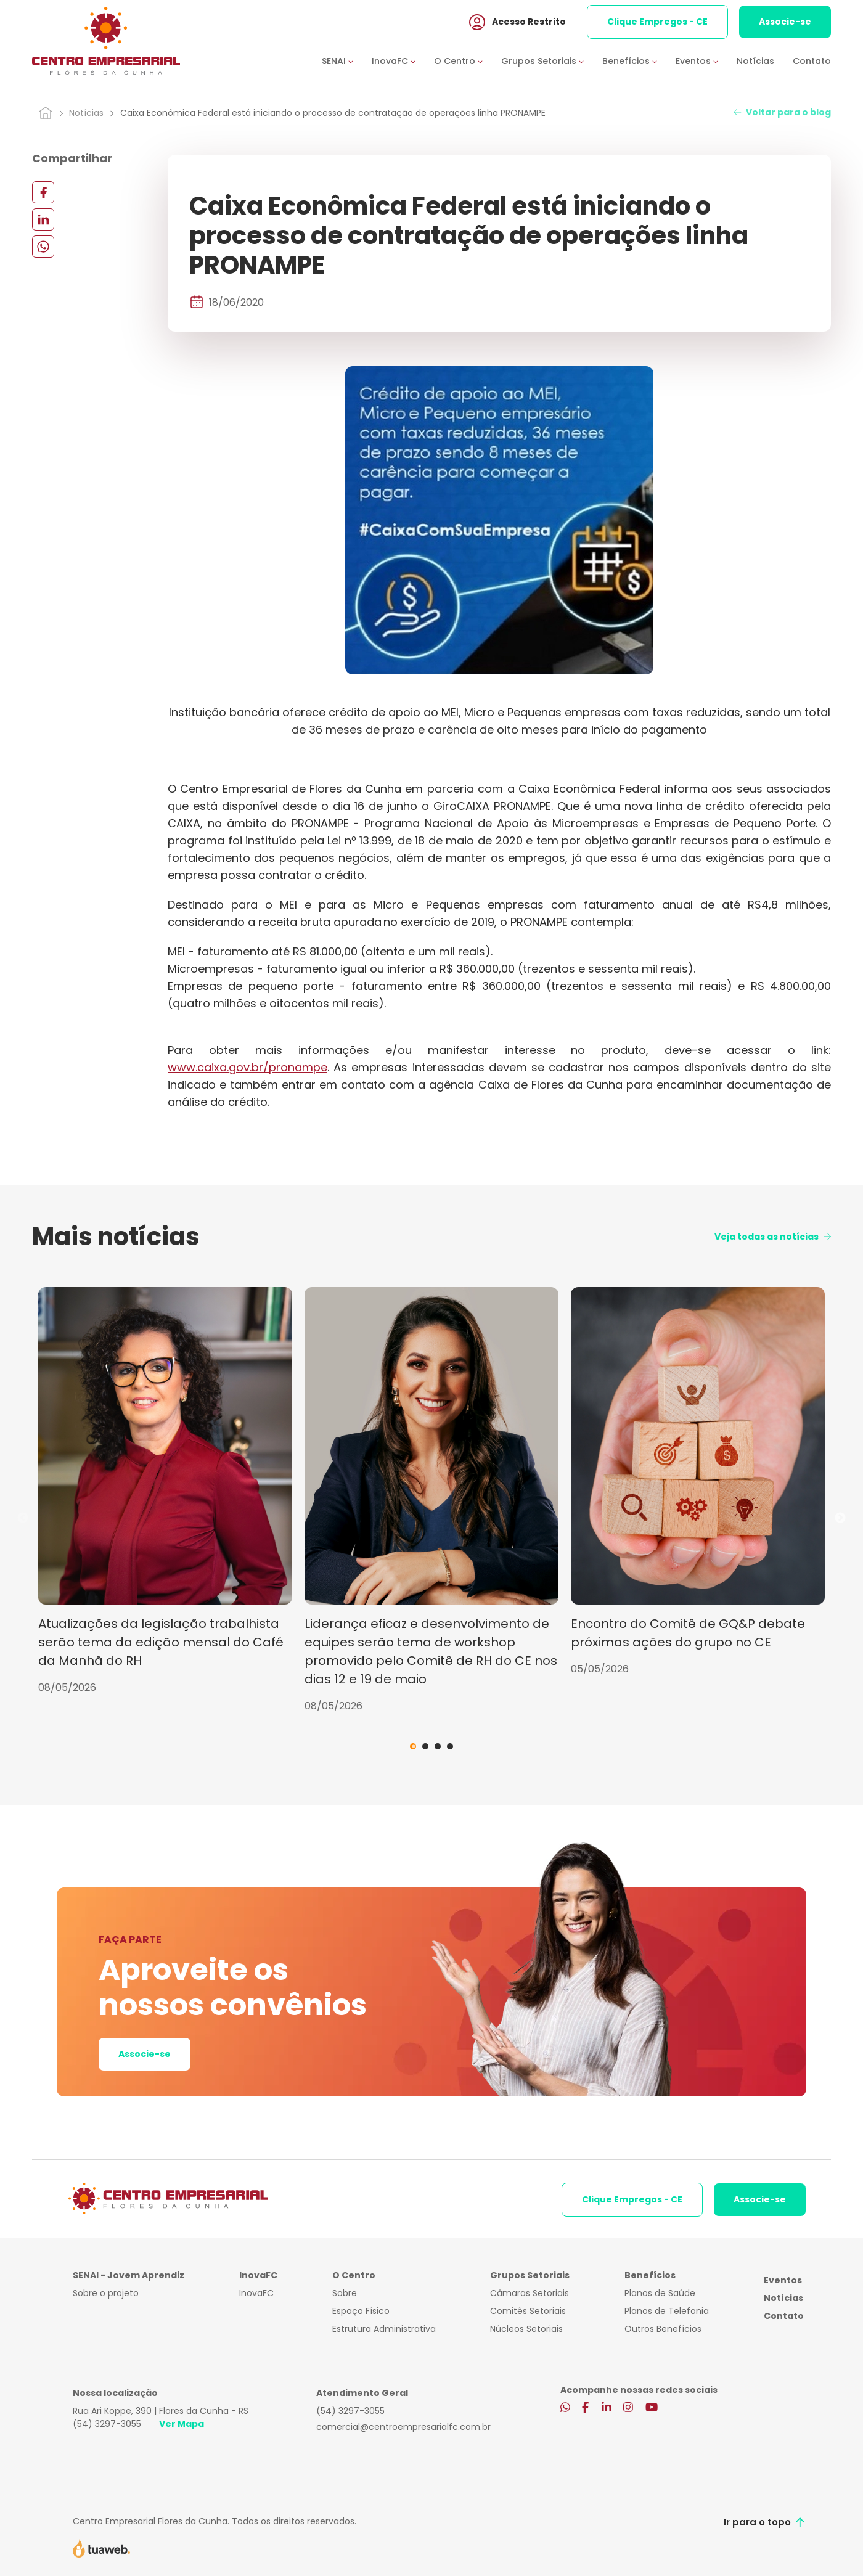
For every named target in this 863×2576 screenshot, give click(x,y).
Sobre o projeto (106, 2293)
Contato (812, 63)
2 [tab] (425, 1746)
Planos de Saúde (659, 2293)
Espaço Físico (361, 2311)
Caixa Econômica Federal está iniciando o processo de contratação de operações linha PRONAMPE (333, 113)
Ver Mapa (181, 2424)
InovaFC (256, 2293)
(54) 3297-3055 (107, 2424)
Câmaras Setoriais (529, 2293)
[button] (347, 63)
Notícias (755, 63)
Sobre (344, 2293)
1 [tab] (413, 1746)
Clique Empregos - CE (657, 24)
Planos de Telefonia (666, 2311)
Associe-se (785, 24)
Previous (23, 1518)
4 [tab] (450, 1746)
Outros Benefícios (662, 2329)
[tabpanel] (165, 1491)
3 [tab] (438, 1746)
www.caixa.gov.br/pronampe (247, 1067)
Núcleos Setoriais (526, 2329)
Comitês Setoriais (528, 2311)
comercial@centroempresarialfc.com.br (403, 2427)
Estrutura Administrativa (384, 2329)
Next (840, 1518)
